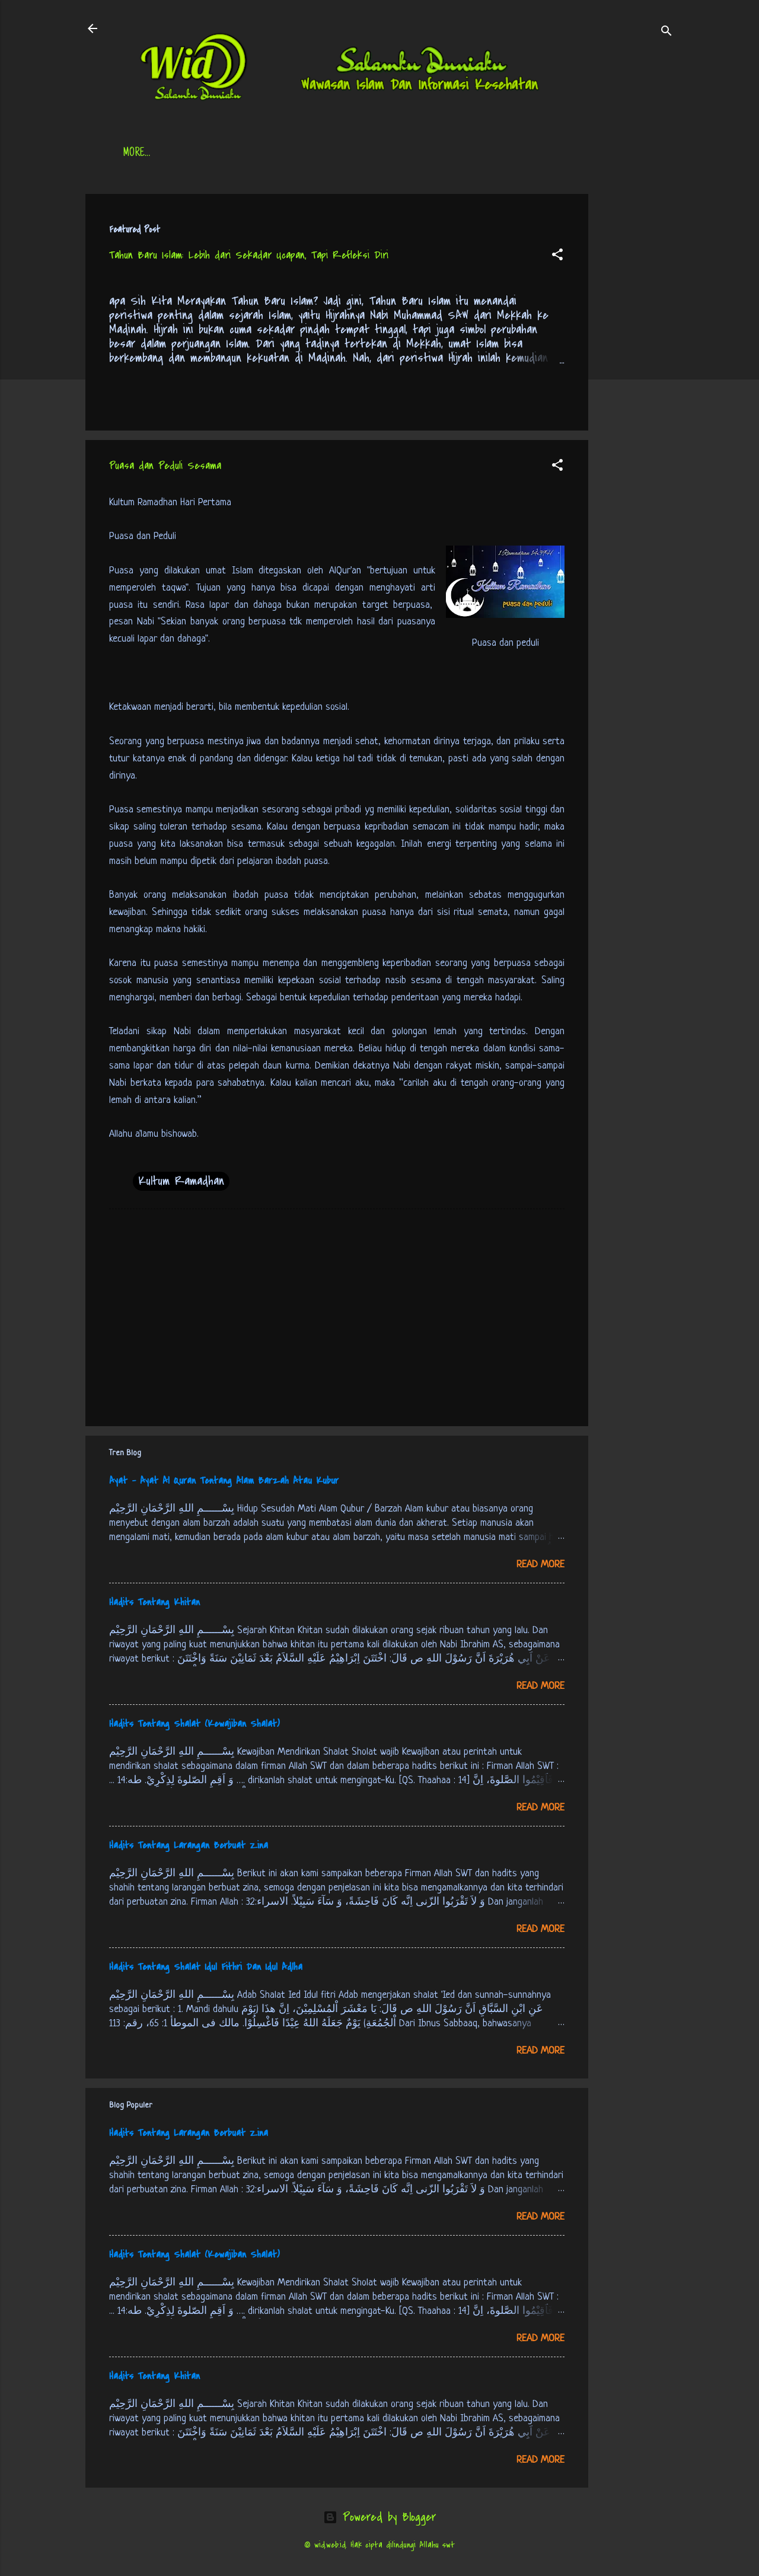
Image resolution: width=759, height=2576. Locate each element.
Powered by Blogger (379, 2517)
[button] (557, 256)
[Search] (666, 32)
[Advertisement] (636, 372)
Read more (540, 1564)
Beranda (140, 153)
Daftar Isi (204, 153)
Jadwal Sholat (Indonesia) (304, 153)
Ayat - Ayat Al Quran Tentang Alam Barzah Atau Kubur (224, 1481)
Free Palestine (414, 153)
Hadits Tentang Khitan (154, 1602)
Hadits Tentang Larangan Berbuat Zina (188, 1845)
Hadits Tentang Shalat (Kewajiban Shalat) (194, 1724)
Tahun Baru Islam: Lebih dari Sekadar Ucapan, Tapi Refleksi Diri (248, 255)
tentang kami (497, 153)
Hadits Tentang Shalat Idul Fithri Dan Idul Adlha (205, 1967)
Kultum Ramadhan (181, 1181)
